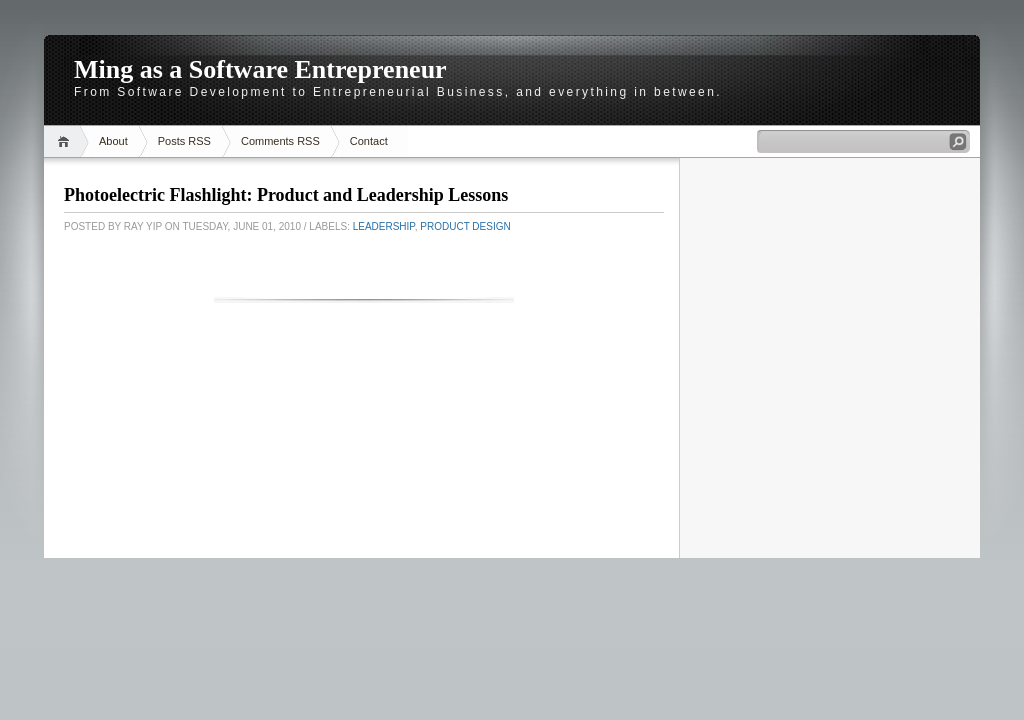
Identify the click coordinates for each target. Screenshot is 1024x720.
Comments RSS (280, 141)
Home (66, 141)
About (113, 141)
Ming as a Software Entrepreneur (260, 69)
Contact (369, 141)
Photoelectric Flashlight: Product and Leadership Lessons (286, 195)
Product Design (465, 226)
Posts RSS (184, 141)
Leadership (384, 226)
